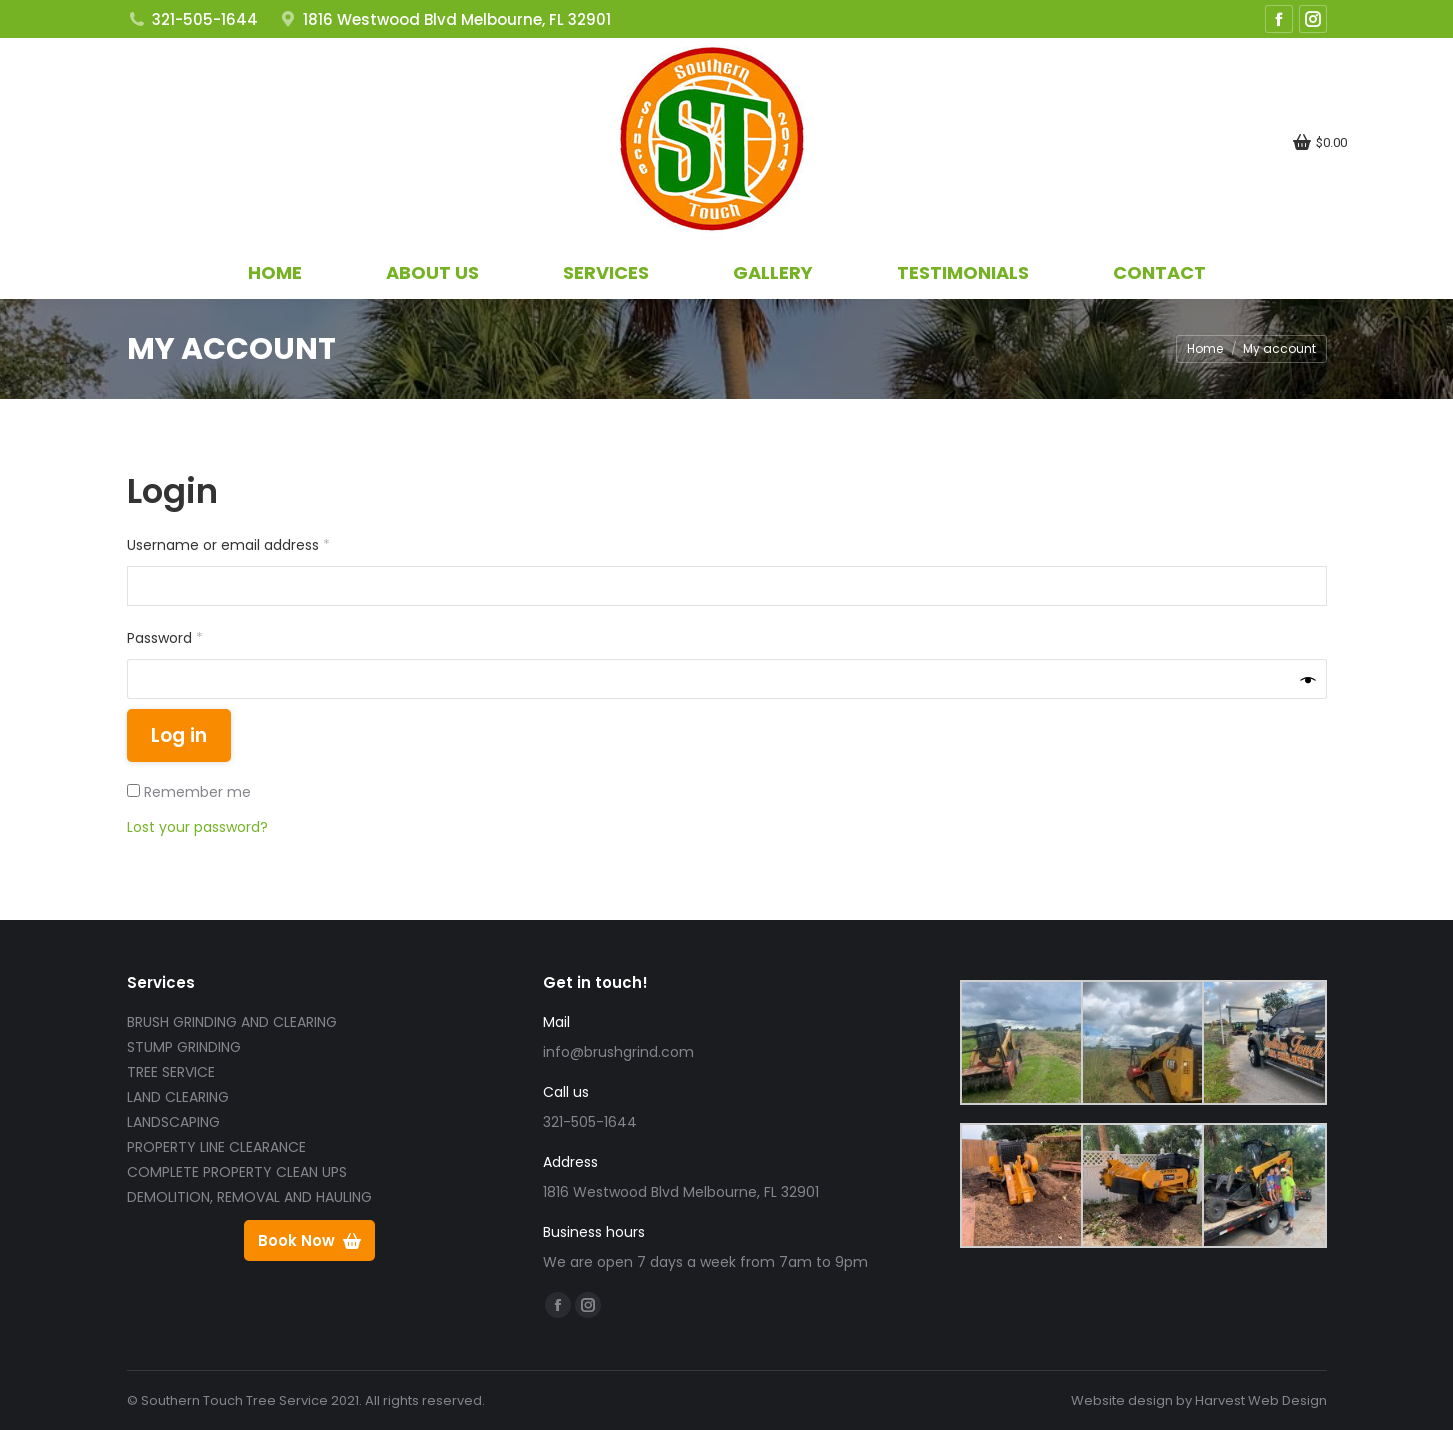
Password (195, 637)
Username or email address (258, 544)
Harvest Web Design (1261, 1400)
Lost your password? (197, 827)
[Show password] (1308, 679)
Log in (179, 735)
